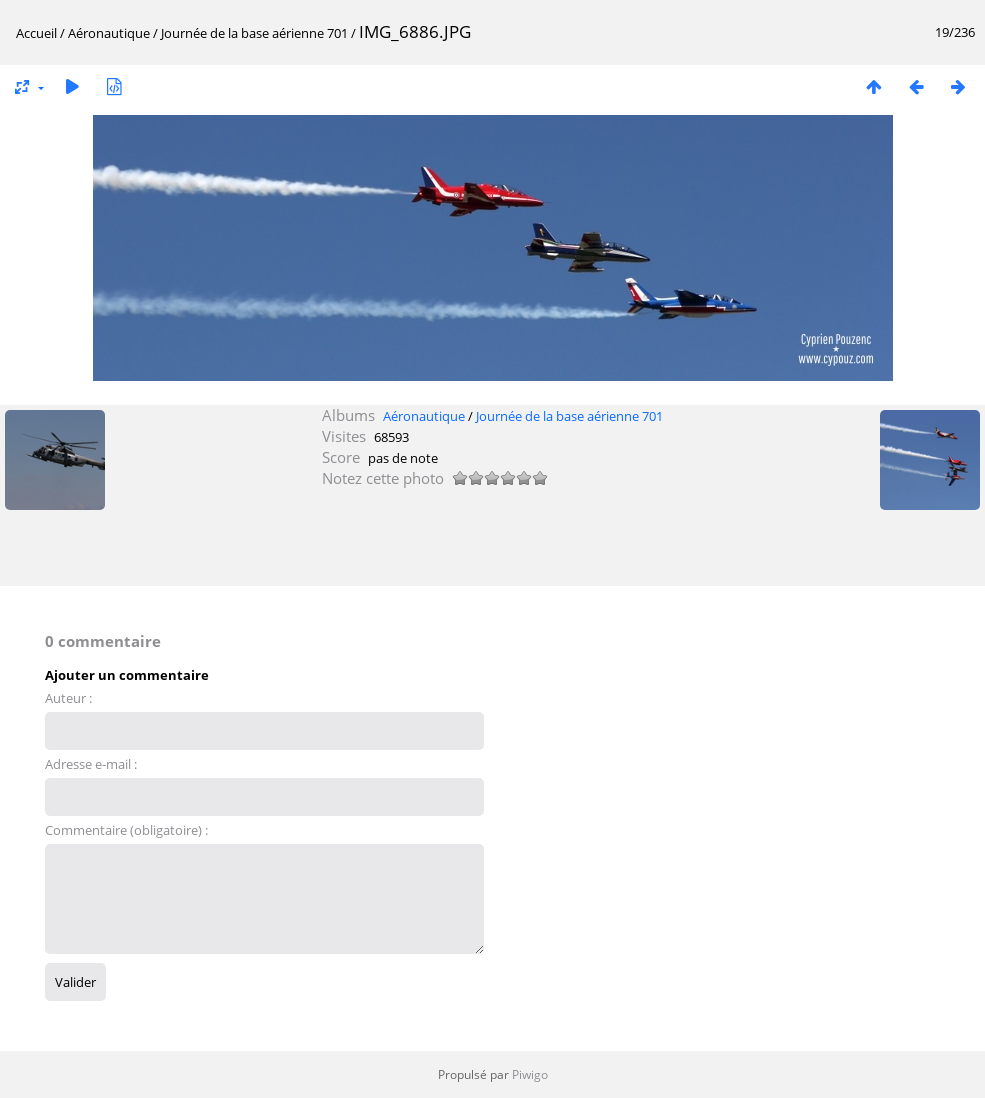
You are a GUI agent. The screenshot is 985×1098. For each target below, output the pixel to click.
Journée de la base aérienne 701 (254, 33)
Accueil (36, 33)
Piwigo (530, 1074)
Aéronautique (109, 33)
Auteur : (68, 698)
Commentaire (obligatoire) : (126, 830)
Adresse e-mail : (91, 764)
